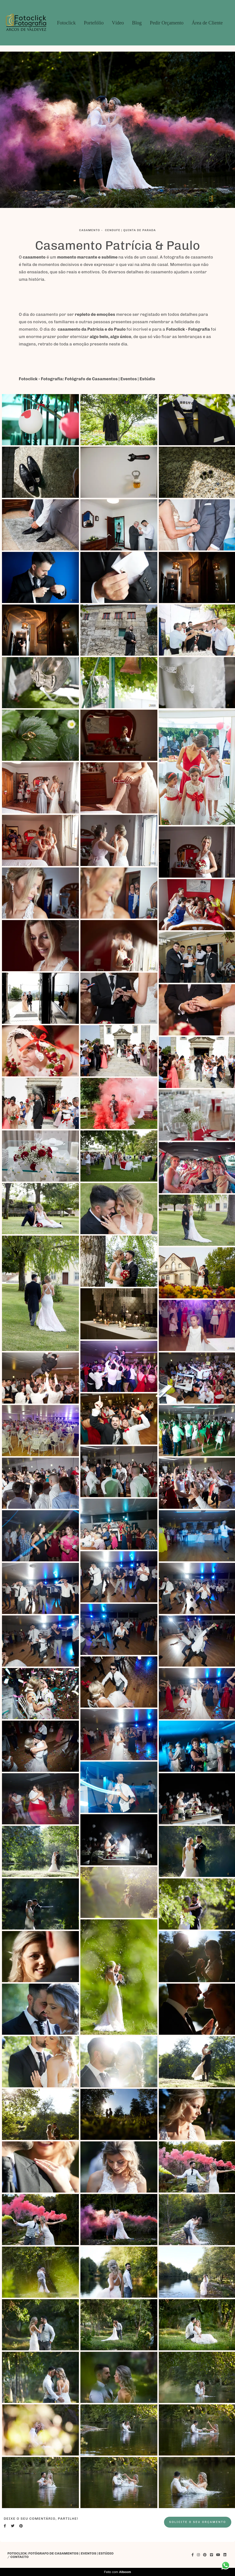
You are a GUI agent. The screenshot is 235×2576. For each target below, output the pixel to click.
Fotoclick (66, 22)
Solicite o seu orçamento (197, 2522)
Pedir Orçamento (167, 22)
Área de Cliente (207, 22)
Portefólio (94, 22)
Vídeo (118, 22)
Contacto (19, 2557)
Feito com (117, 2572)
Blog (137, 22)
